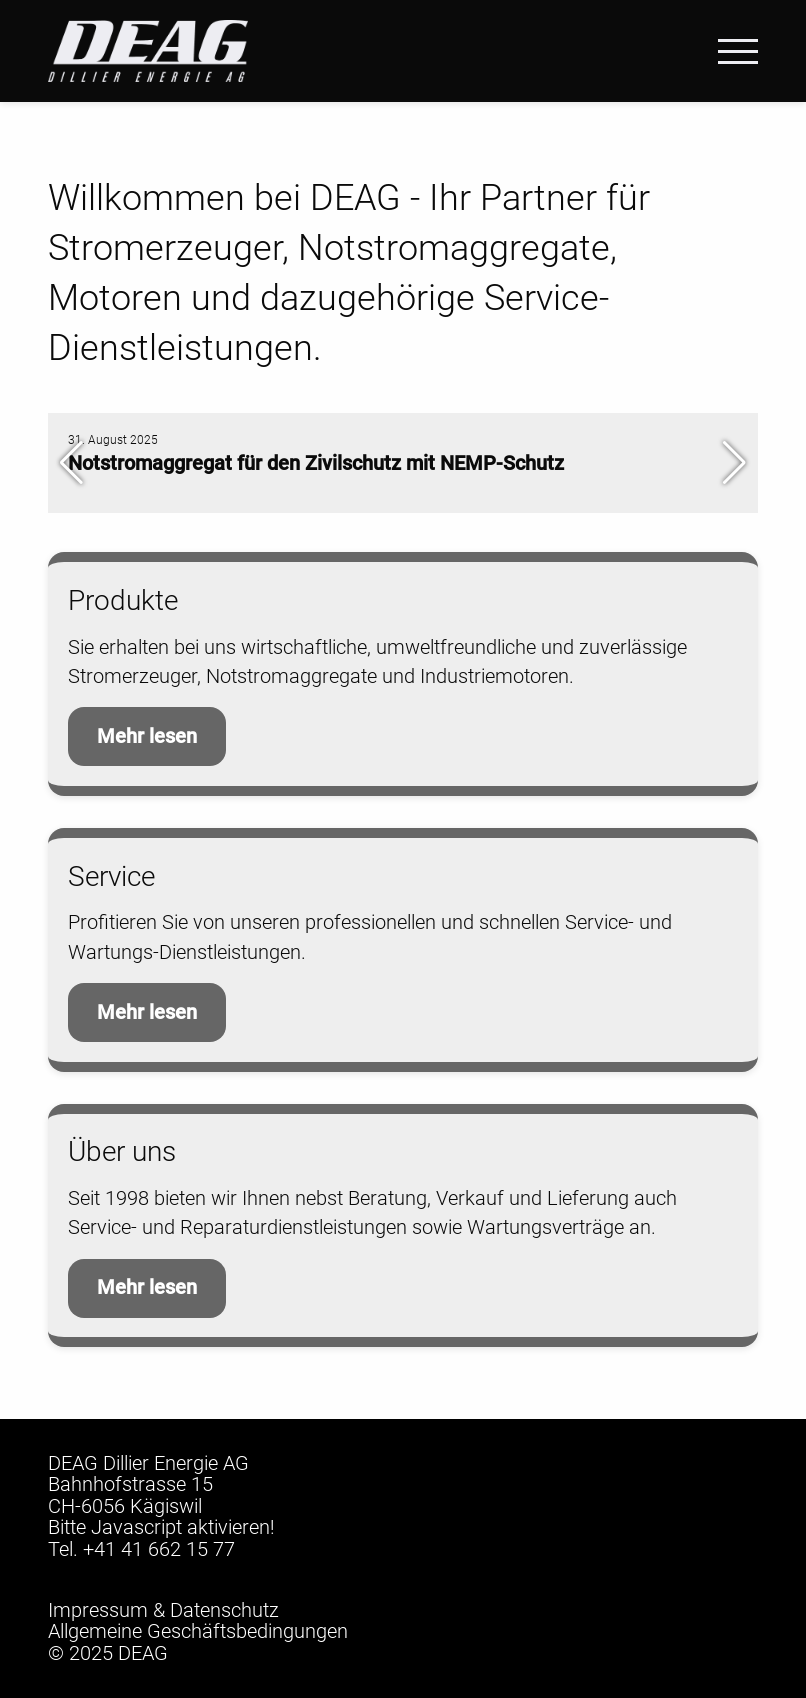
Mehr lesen (147, 736)
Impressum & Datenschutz (163, 1610)
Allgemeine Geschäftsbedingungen (198, 1631)
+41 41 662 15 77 (159, 1549)
